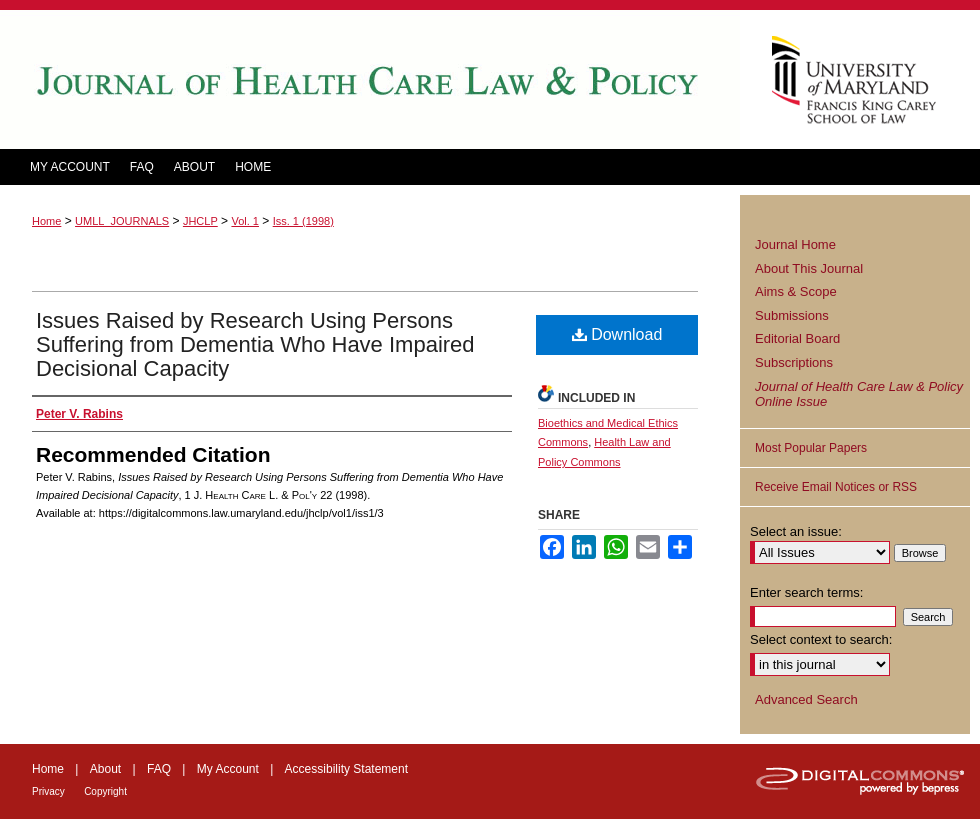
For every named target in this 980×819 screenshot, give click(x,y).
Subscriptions (794, 362)
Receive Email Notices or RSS (836, 487)
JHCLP (200, 221)
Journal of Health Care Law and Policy (370, 79)
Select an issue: (796, 531)
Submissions (792, 315)
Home (46, 221)
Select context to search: (821, 639)
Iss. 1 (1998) (303, 221)
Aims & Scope (796, 291)
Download (617, 334)
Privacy (48, 791)
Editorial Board (797, 338)
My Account (228, 769)
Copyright (105, 791)
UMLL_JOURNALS (122, 221)
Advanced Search (806, 699)
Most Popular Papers (811, 448)
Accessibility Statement (346, 769)
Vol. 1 (245, 221)
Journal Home (795, 244)
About (105, 769)
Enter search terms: (806, 592)
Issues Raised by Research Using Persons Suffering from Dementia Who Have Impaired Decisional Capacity (255, 344)
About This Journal (809, 268)
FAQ (159, 769)
